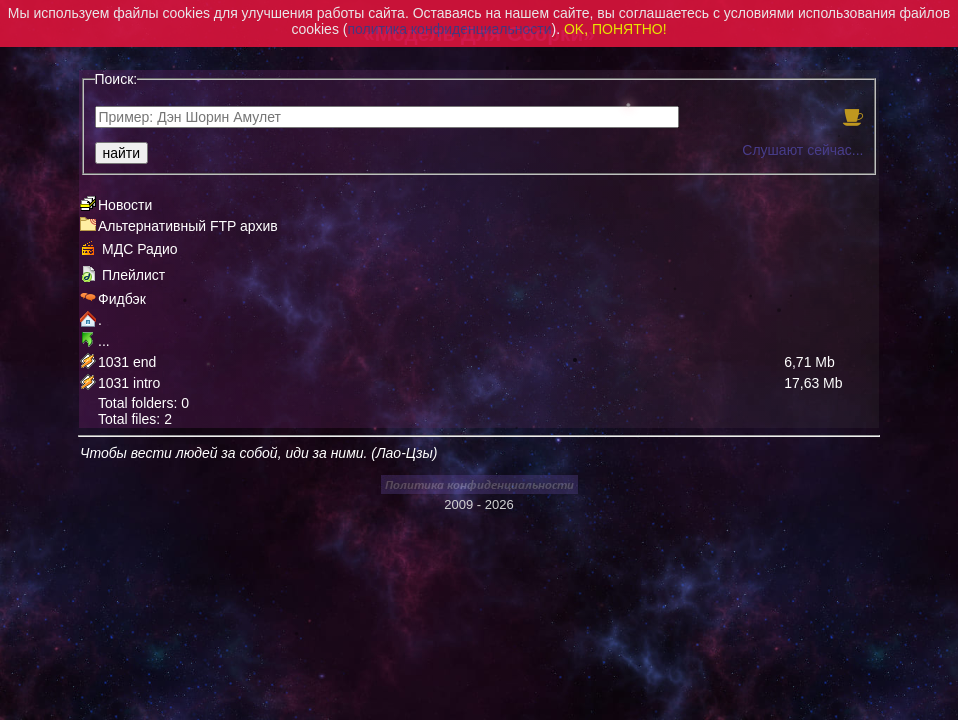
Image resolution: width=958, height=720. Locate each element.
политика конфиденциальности (449, 29)
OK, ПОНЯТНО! (615, 29)
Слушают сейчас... (802, 150)
